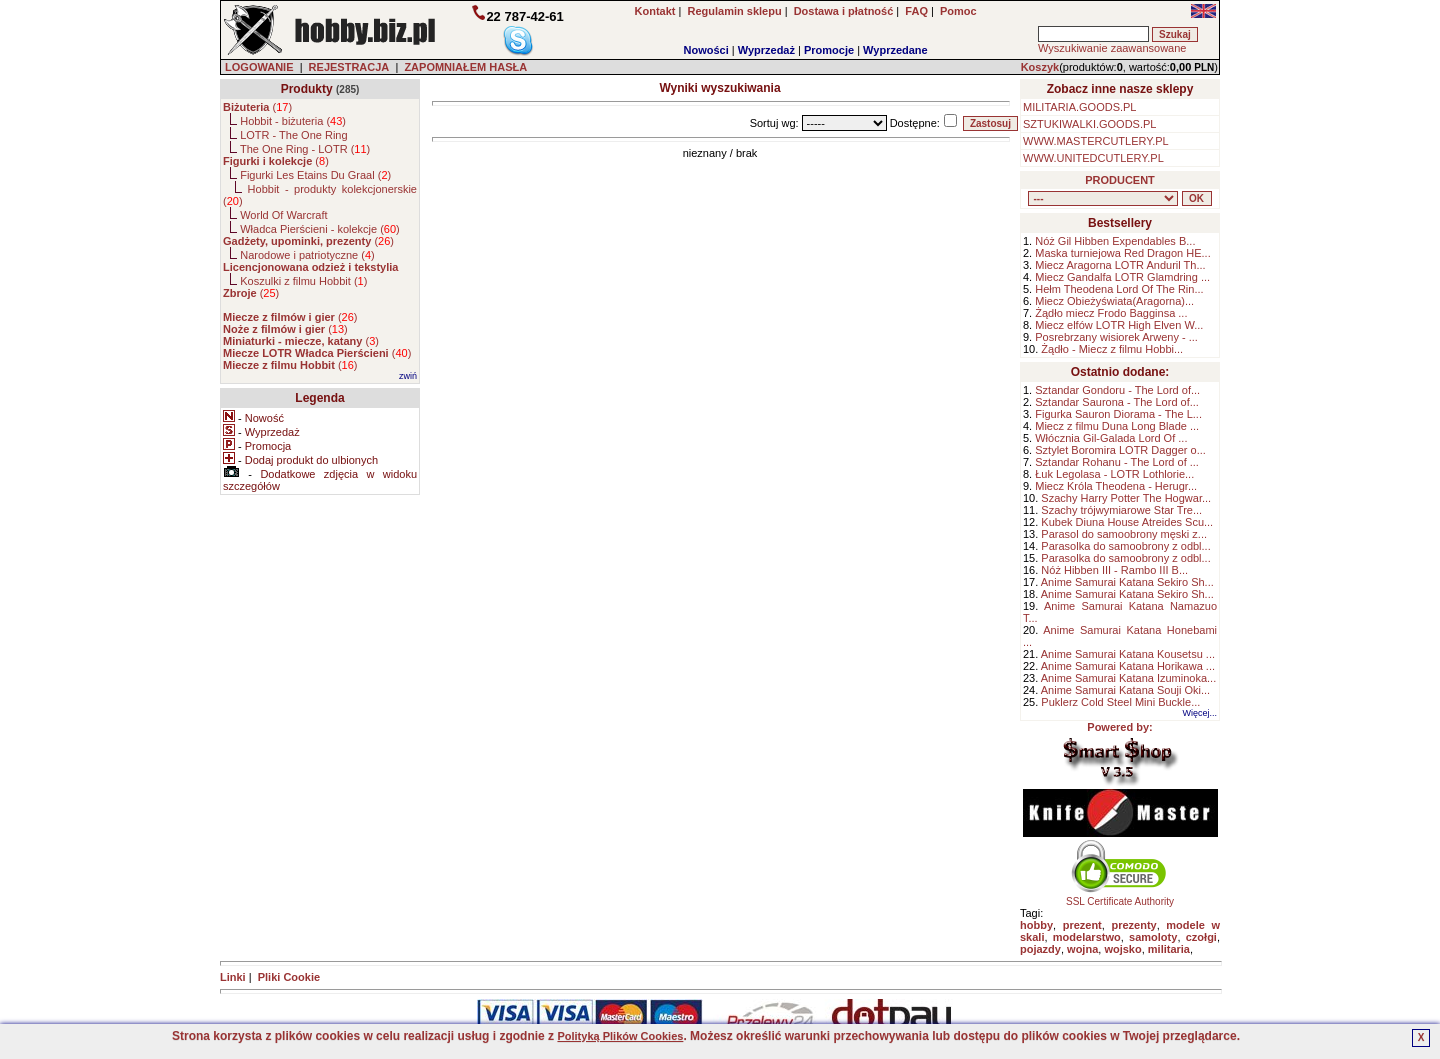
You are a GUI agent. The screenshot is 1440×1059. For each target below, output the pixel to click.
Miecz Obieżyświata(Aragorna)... (1114, 301)
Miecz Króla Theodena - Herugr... (1116, 486)
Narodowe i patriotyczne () (307, 255)
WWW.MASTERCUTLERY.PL (1096, 141)
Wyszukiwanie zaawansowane (1112, 48)
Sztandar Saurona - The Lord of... (1117, 402)
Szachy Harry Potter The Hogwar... (1126, 498)
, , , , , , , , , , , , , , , (1103, 198)
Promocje (829, 50)
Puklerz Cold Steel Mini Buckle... (1120, 702)
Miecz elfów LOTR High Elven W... (1119, 325)
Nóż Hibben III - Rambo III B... (1114, 570)
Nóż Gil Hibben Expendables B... (1115, 241)
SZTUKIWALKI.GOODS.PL (1089, 124)
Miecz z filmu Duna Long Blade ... (1117, 426)
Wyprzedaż (766, 50)
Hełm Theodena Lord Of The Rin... (1119, 289)
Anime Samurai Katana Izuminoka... (1128, 678)
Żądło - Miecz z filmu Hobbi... (1112, 349)
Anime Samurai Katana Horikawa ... (1128, 666)
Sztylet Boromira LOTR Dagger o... (1120, 450)
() (257, 107)
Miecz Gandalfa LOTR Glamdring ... (1122, 277)
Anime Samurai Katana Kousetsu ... (1128, 654)
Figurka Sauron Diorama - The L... (1118, 414)
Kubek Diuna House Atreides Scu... (1127, 522)
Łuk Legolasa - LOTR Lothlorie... (1114, 474)
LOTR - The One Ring (293, 135)
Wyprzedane (895, 50)
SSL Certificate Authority (1120, 897)
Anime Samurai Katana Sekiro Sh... (1127, 582)
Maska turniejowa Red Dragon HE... (1122, 253)
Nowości (706, 50)
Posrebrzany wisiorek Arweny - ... (1116, 337)
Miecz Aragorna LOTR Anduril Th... (1120, 265)
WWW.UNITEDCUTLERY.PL (1093, 158)
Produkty (307, 89)
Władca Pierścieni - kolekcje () (320, 229)
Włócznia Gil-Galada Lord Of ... (1111, 438)
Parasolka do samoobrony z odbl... (1125, 546)
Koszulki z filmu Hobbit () (303, 281)
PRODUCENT (1120, 180)
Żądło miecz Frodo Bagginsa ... (1111, 313)
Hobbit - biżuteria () (293, 121)
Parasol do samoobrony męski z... (1124, 534)
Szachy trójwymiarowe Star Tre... (1121, 510)
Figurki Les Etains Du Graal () (315, 175)
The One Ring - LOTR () (305, 149)
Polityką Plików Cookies (620, 1036)
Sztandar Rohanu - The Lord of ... (1117, 462)
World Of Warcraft (283, 215)
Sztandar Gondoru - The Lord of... (1117, 390)
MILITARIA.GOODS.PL (1080, 107)
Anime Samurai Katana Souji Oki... (1125, 690)
